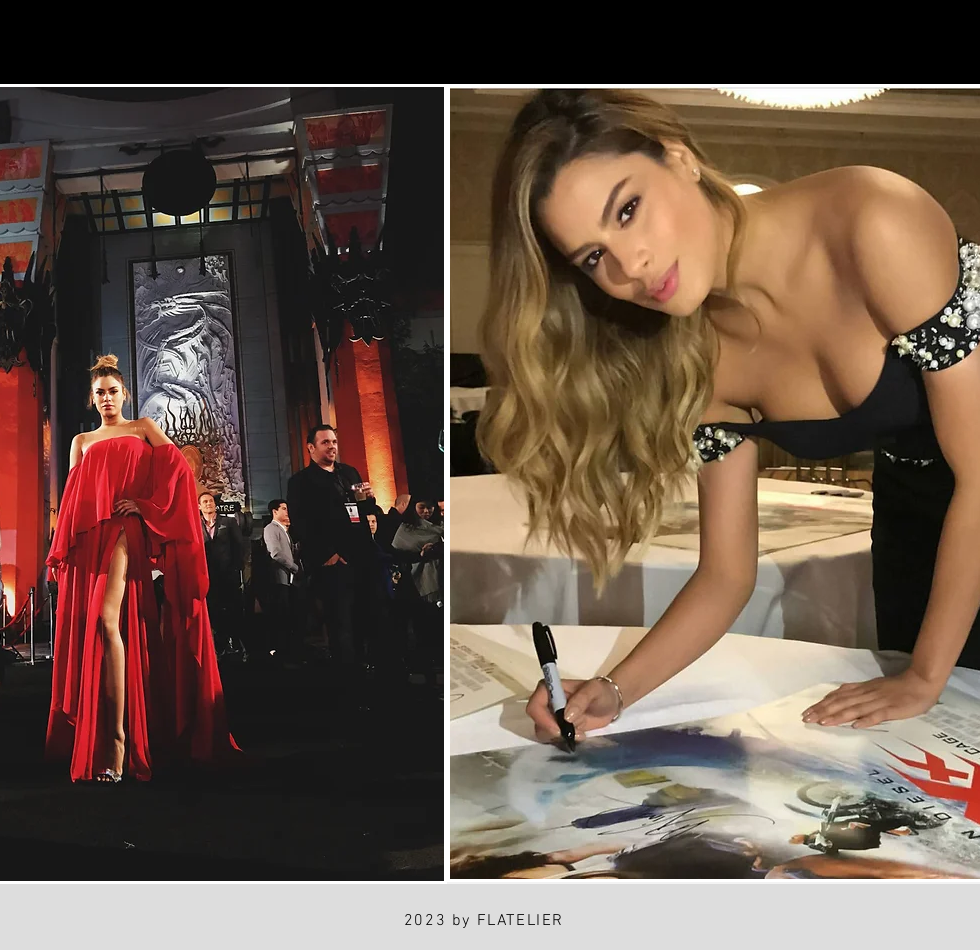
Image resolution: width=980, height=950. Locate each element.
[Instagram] (41, 42)
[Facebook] (134, 42)
